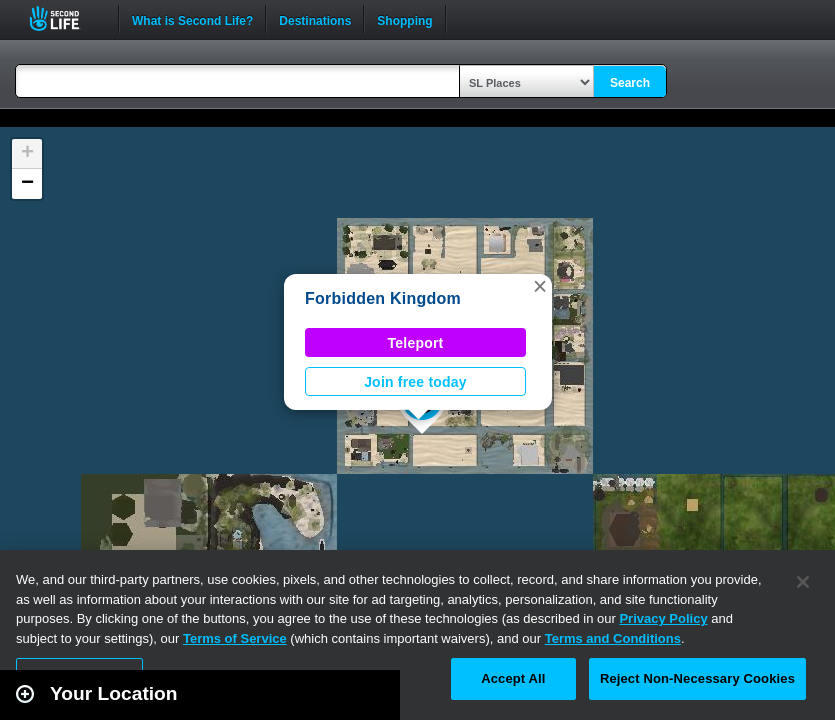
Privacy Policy (663, 618)
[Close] (803, 582)
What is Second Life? (192, 19)
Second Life (65, 18)
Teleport (416, 343)
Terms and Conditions (613, 638)
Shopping (404, 19)
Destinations (315, 19)
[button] (540, 286)
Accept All (513, 678)
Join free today (415, 382)
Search (630, 83)
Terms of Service (235, 638)
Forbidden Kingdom (383, 298)
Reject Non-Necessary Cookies (697, 678)
